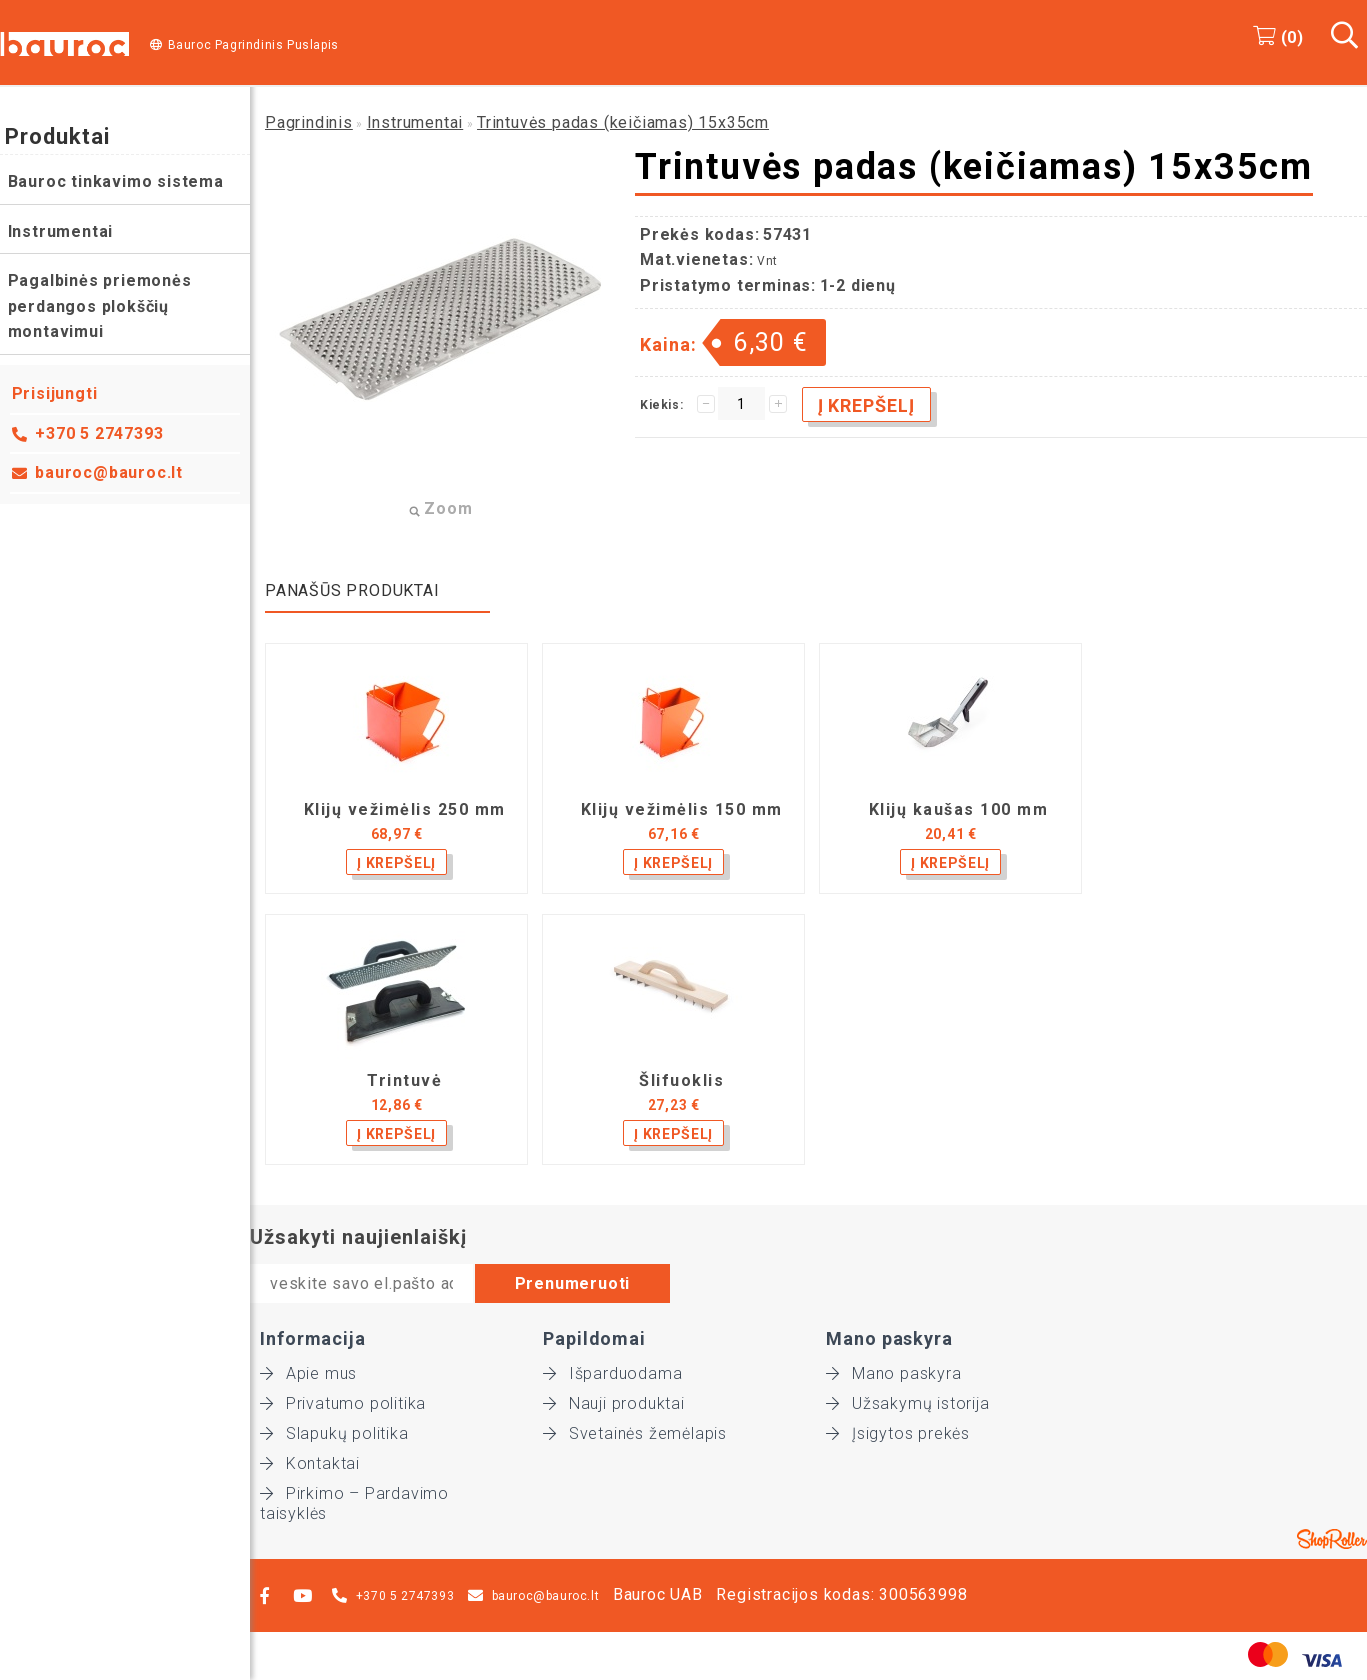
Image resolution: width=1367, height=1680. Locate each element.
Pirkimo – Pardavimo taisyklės (354, 1494)
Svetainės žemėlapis (635, 1433)
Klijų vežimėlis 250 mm (405, 810)
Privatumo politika (343, 1403)
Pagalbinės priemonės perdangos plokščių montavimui (100, 306)
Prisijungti (55, 393)
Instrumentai (61, 231)
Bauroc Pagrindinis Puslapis (253, 45)
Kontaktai (310, 1463)
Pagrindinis (309, 122)
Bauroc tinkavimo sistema (116, 181)
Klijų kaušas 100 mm (959, 810)
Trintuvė (404, 1081)
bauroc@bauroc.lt (110, 472)
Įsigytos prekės (898, 1433)
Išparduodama (612, 1373)
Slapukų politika (334, 1433)
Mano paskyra (893, 1373)
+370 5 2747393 (100, 433)
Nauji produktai (614, 1403)
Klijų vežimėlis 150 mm (682, 810)
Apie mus (308, 1373)
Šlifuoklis (681, 1081)
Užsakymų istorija (907, 1403)
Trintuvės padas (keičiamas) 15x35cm (623, 122)
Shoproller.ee (1332, 1539)
